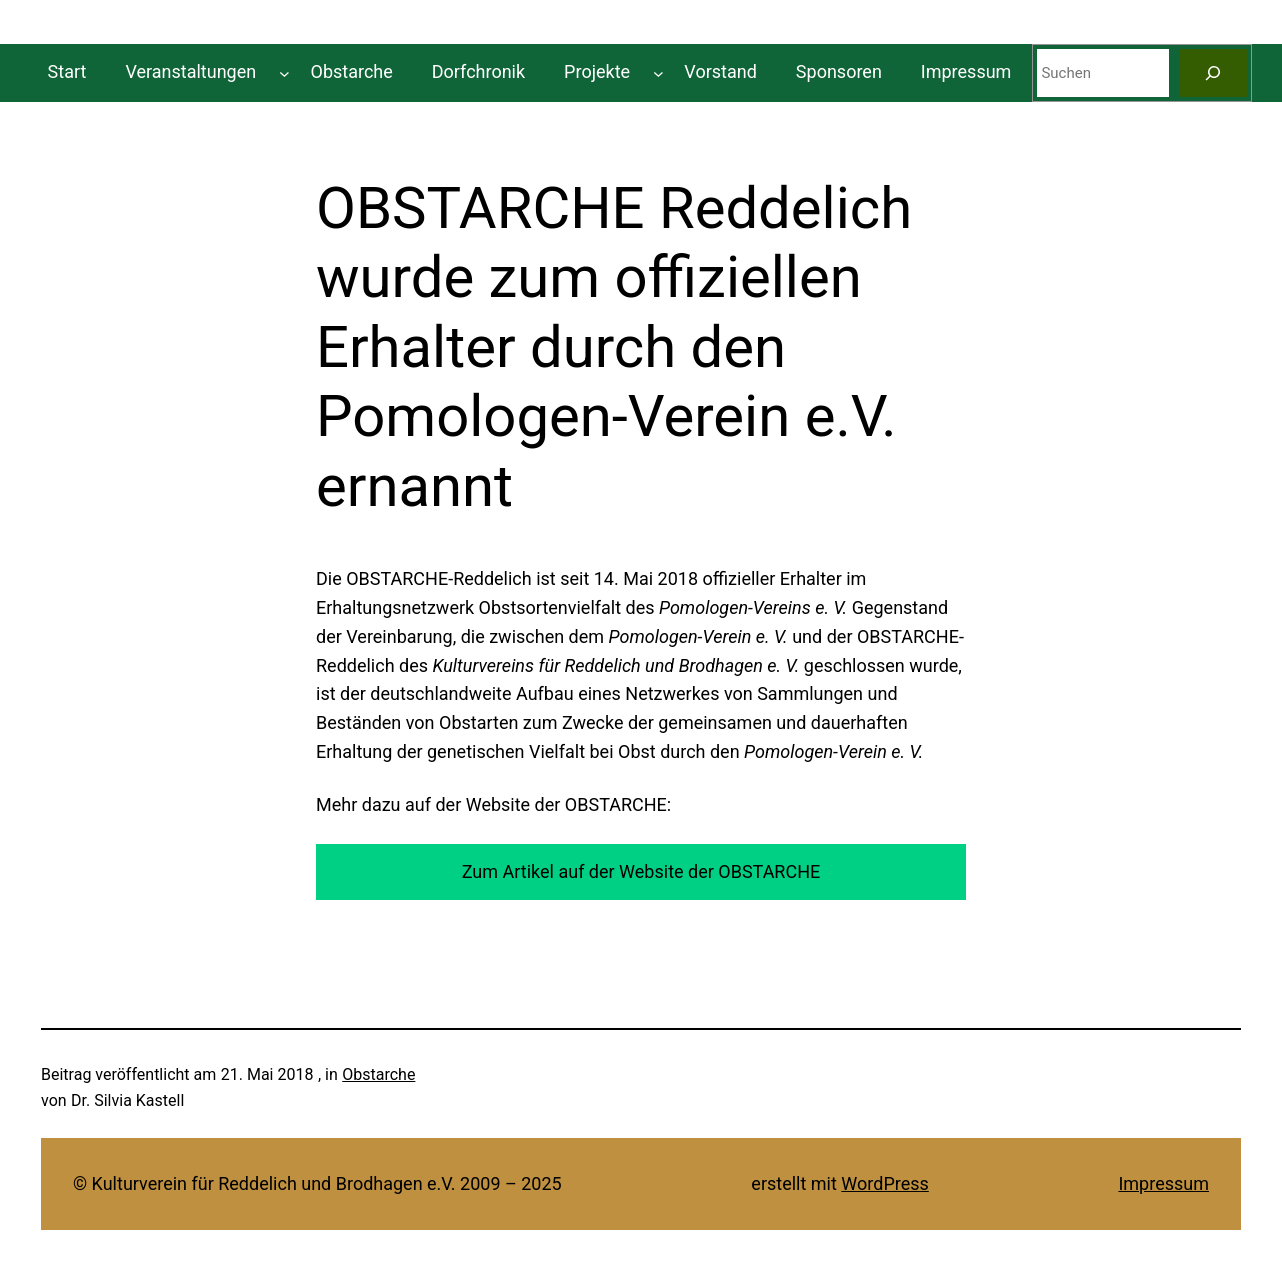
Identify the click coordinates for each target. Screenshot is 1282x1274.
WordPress (884, 1183)
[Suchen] (1213, 73)
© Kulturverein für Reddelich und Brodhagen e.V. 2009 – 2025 (317, 1183)
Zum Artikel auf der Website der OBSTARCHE (641, 871)
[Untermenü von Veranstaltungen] (284, 72)
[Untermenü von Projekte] (658, 72)
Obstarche (378, 1074)
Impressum (1163, 1183)
